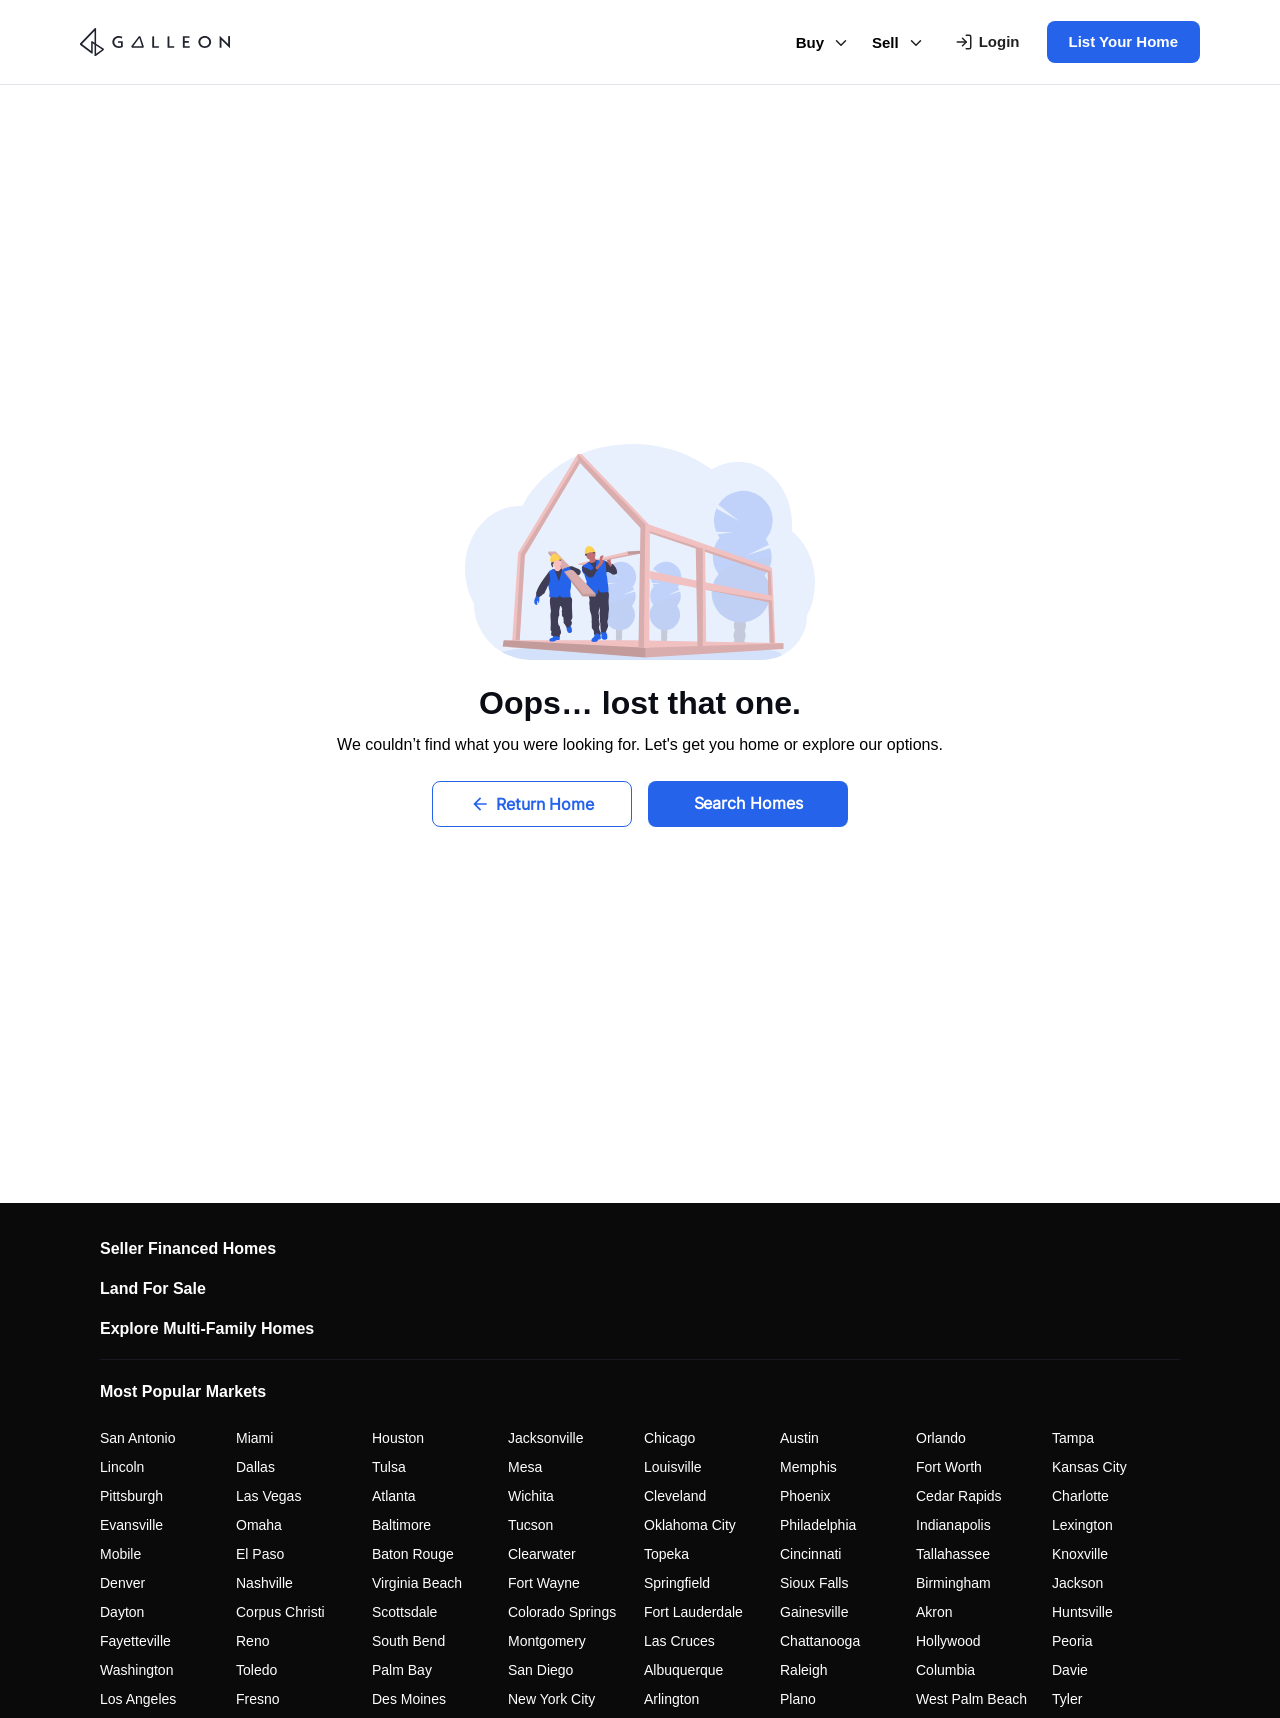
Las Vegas (268, 1496)
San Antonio (138, 1438)
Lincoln (122, 1467)
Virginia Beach (417, 1583)
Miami (254, 1438)
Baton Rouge (413, 1554)
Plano (798, 1699)
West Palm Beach (971, 1699)
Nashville (264, 1583)
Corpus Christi (280, 1612)
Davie (1070, 1670)
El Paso (260, 1554)
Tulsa (389, 1467)
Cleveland (675, 1496)
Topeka (666, 1554)
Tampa (1073, 1438)
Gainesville (814, 1612)
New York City (551, 1699)
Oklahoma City (690, 1525)
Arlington (671, 1699)
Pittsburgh (131, 1496)
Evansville (131, 1525)
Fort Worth (949, 1467)
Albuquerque (683, 1670)
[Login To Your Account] (987, 42)
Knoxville (1080, 1554)
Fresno (258, 1699)
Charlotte (1080, 1496)
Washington (136, 1670)
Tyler (1067, 1699)
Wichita (531, 1496)
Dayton (122, 1612)
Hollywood (948, 1641)
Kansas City (1089, 1467)
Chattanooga (820, 1641)
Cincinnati (810, 1554)
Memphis (808, 1467)
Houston (398, 1438)
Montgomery (547, 1641)
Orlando (941, 1438)
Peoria (1072, 1641)
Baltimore (401, 1525)
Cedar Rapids (959, 1496)
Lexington (1082, 1525)
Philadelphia (818, 1525)
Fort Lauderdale (693, 1612)
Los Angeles (138, 1699)
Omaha (259, 1525)
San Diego (540, 1670)
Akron (934, 1612)
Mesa (525, 1467)
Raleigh (803, 1670)
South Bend (408, 1641)
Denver (122, 1583)
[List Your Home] (1119, 42)
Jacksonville (545, 1438)
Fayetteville (135, 1641)
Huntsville (1082, 1612)
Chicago (669, 1438)
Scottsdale (404, 1612)
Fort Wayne (544, 1583)
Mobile (120, 1554)
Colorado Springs (562, 1612)
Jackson (1077, 1583)
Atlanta (394, 1496)
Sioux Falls (814, 1583)
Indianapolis (953, 1525)
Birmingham (953, 1583)
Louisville (673, 1467)
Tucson (530, 1525)
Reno (252, 1641)
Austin (799, 1438)
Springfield (677, 1583)
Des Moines (409, 1699)
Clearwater (542, 1554)
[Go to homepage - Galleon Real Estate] (162, 42)
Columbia (945, 1670)
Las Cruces (679, 1641)
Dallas (255, 1467)
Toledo (256, 1670)
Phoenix (805, 1496)
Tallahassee (953, 1554)
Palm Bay (402, 1670)
